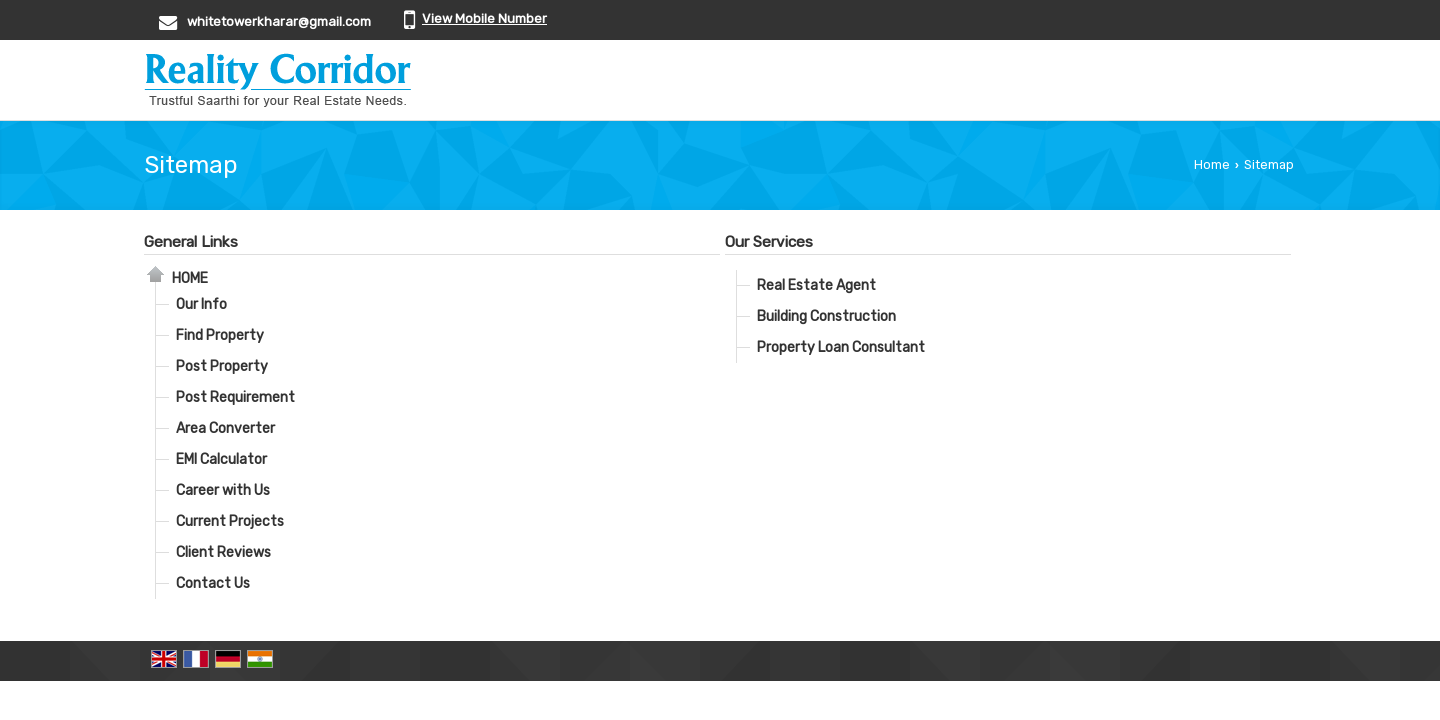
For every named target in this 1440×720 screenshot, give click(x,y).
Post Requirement (235, 397)
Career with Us (223, 490)
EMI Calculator (221, 459)
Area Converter (225, 428)
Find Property (220, 335)
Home (1212, 164)
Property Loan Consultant (841, 347)
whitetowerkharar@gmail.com (279, 21)
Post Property (222, 366)
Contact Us (213, 583)
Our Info (201, 304)
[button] (484, 18)
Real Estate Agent (816, 285)
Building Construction (826, 316)
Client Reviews (223, 552)
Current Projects (230, 521)
